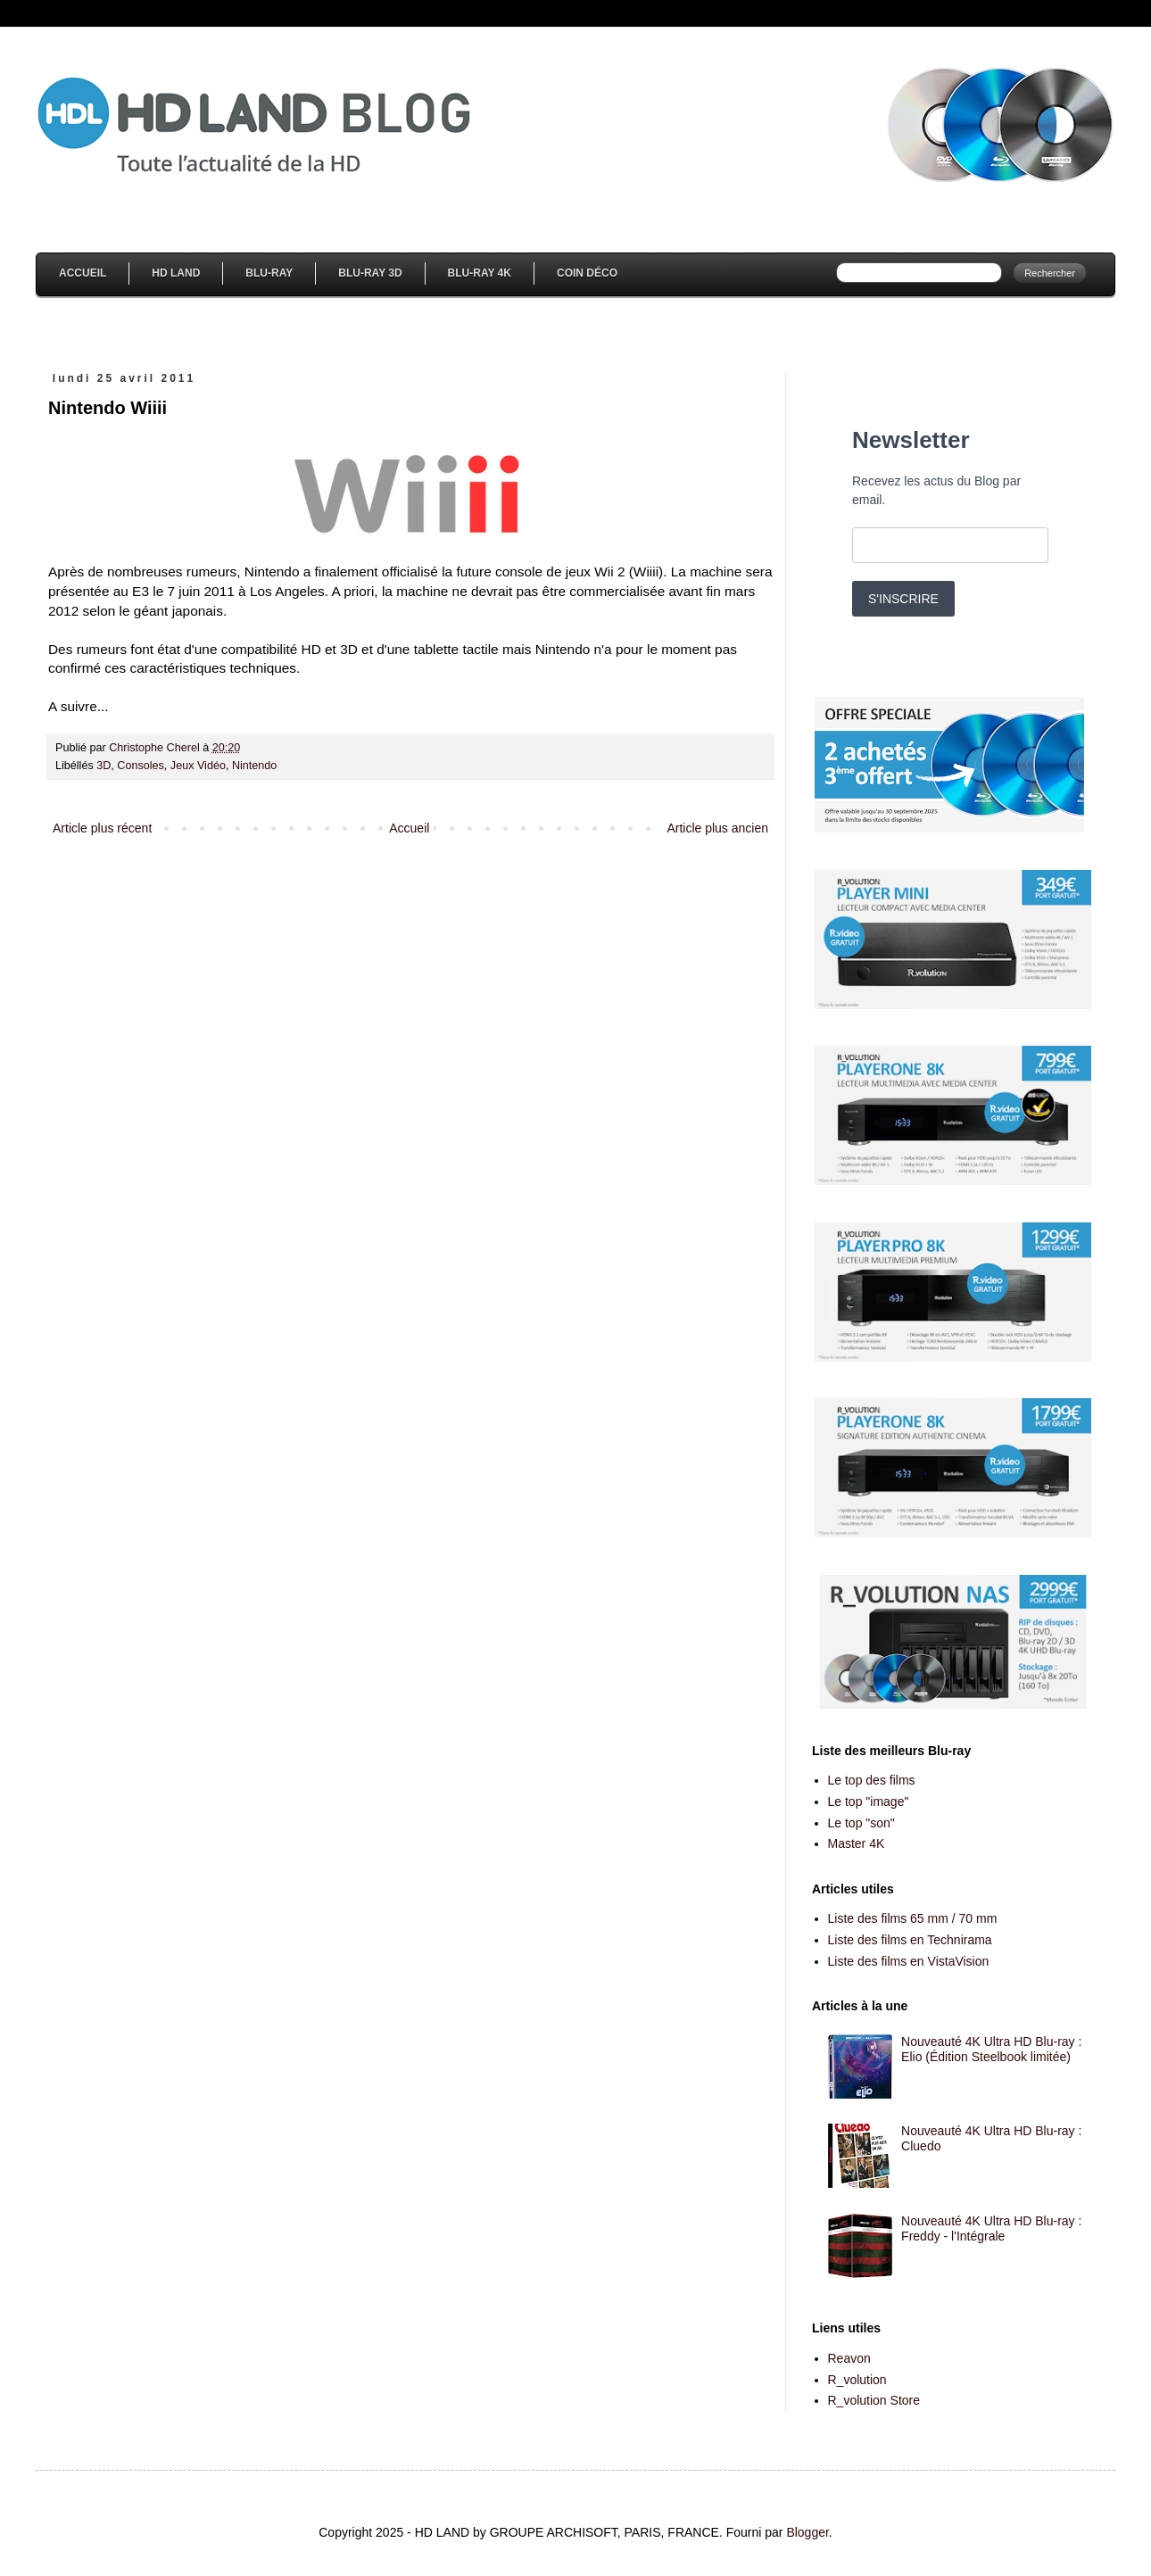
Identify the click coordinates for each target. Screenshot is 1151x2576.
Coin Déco (587, 273)
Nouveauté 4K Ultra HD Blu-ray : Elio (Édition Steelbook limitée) (991, 2049)
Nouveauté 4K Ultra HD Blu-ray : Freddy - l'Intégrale (991, 2228)
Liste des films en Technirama (910, 1940)
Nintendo (254, 765)
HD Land (176, 273)
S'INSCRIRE (903, 599)
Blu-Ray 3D (370, 273)
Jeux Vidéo (198, 765)
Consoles (140, 765)
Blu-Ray (269, 273)
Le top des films (871, 1780)
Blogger (807, 2532)
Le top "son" (861, 1823)
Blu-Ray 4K (479, 273)
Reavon (849, 2358)
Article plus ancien (717, 828)
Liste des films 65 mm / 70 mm (913, 1918)
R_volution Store (874, 2400)
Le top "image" (868, 1801)
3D (103, 765)
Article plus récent (102, 828)
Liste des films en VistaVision (909, 1961)
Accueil (82, 273)
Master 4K (856, 1843)
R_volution (857, 2380)
